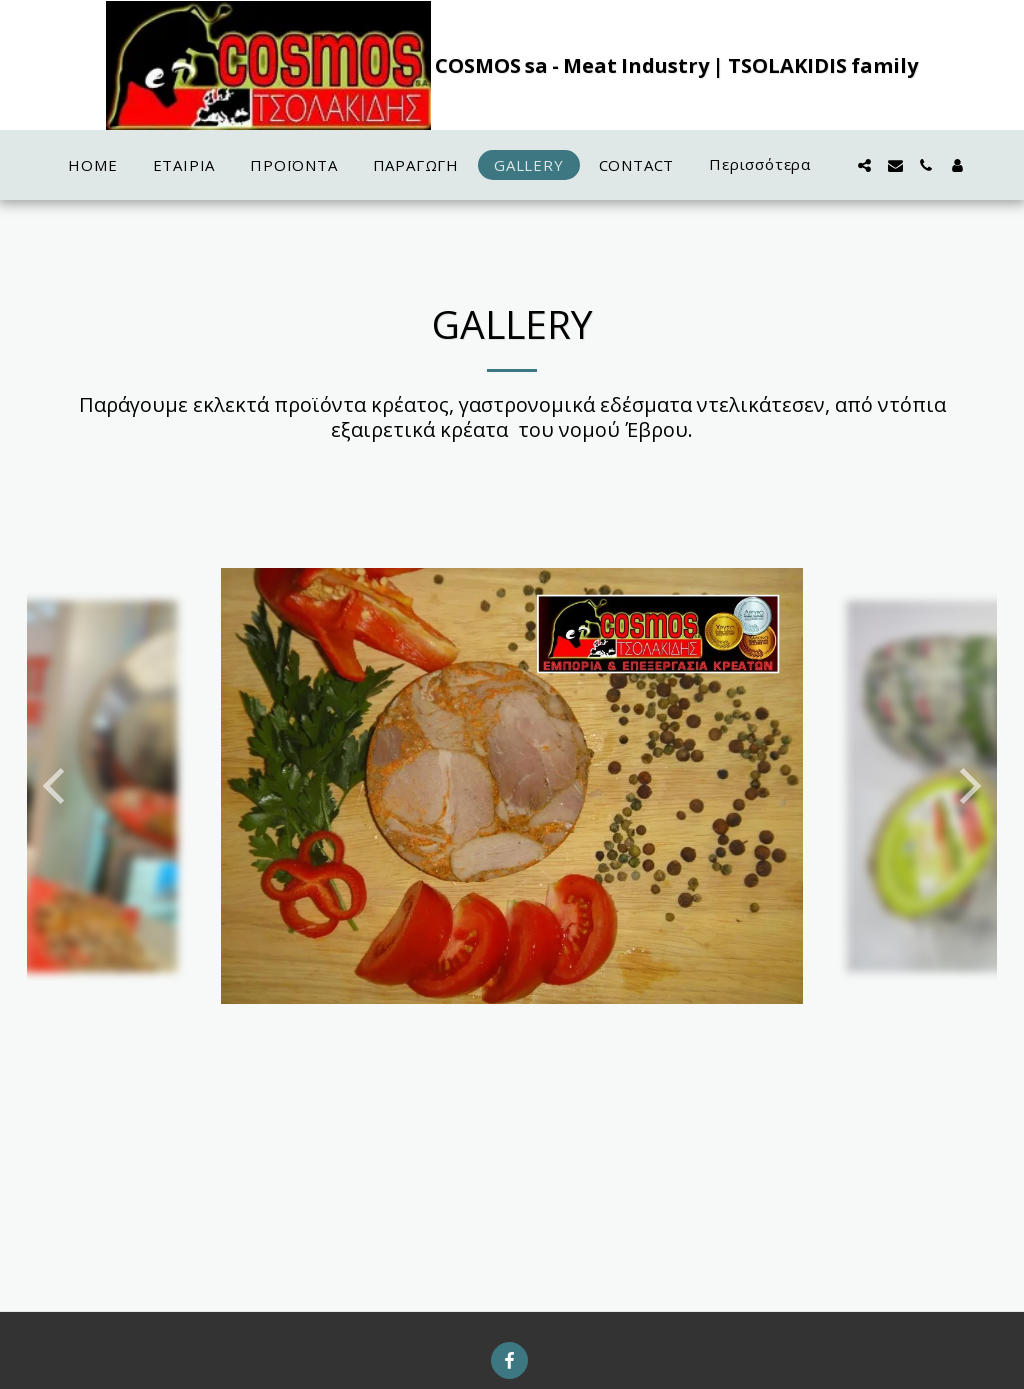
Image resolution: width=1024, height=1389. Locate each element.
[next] (967, 786)
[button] (864, 165)
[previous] (57, 786)
